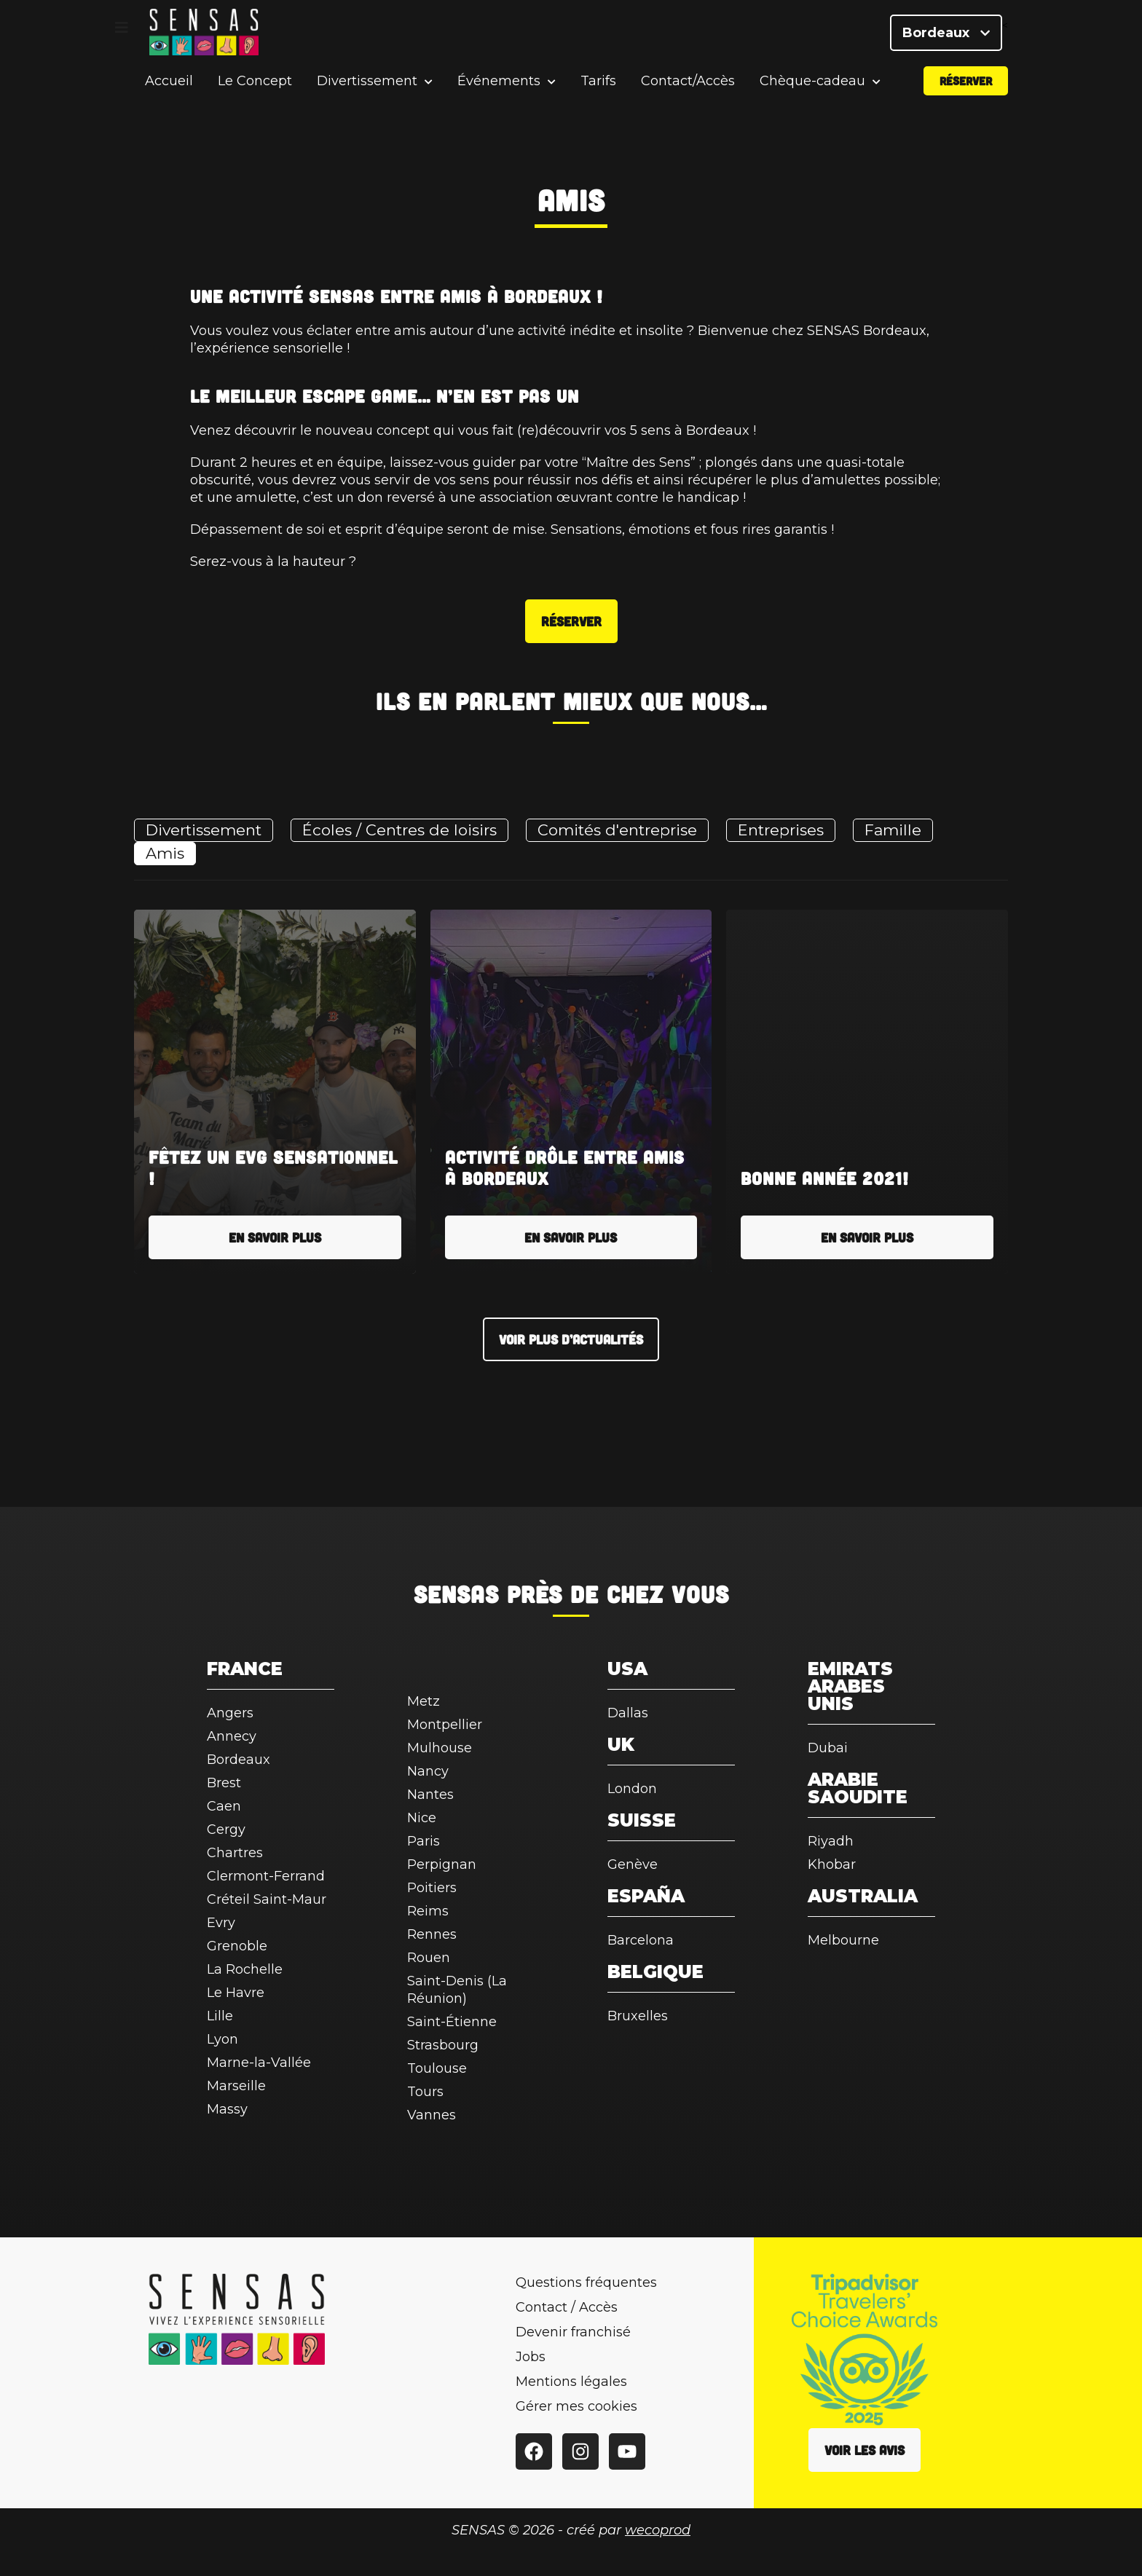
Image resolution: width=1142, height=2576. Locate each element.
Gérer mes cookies (576, 2406)
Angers (230, 1713)
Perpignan (441, 1864)
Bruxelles (637, 2016)
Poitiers (432, 1888)
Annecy (231, 1736)
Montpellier (444, 1725)
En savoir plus (275, 1237)
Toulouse (437, 2068)
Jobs (531, 2357)
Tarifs (598, 90)
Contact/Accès (688, 90)
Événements (498, 90)
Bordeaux (946, 36)
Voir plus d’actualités (571, 1339)
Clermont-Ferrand (266, 1876)
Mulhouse (439, 1748)
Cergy (226, 1829)
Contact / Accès (567, 2307)
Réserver (966, 90)
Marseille (236, 2086)
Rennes (432, 1934)
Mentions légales (571, 2382)
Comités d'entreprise (617, 830)
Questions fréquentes (586, 2282)
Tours (425, 2092)
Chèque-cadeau (812, 90)
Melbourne (843, 1940)
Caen (224, 1806)
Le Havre (235, 1993)
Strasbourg (443, 2045)
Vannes (431, 2115)
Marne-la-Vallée (259, 2063)
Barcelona (640, 1940)
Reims (428, 1911)
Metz (423, 1701)
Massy (227, 2109)
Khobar (832, 1864)
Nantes (430, 1795)
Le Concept (255, 90)
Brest (224, 1783)
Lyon (222, 2039)
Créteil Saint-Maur (266, 1899)
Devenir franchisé (573, 2332)
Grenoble (237, 1946)
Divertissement (367, 90)
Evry (221, 1923)
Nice (421, 1818)
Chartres (235, 1853)
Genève (632, 1864)
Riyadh (831, 1841)
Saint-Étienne (452, 2022)
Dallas (627, 1713)
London (632, 1789)
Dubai (828, 1748)
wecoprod (657, 2530)
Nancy (428, 1771)
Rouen (428, 1958)
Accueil (169, 90)
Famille (893, 830)
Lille (220, 2016)
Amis (165, 853)
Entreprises (781, 830)
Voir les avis (864, 2450)
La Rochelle (245, 1969)
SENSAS (456, 1593)
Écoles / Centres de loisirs (399, 830)
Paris (423, 1841)
